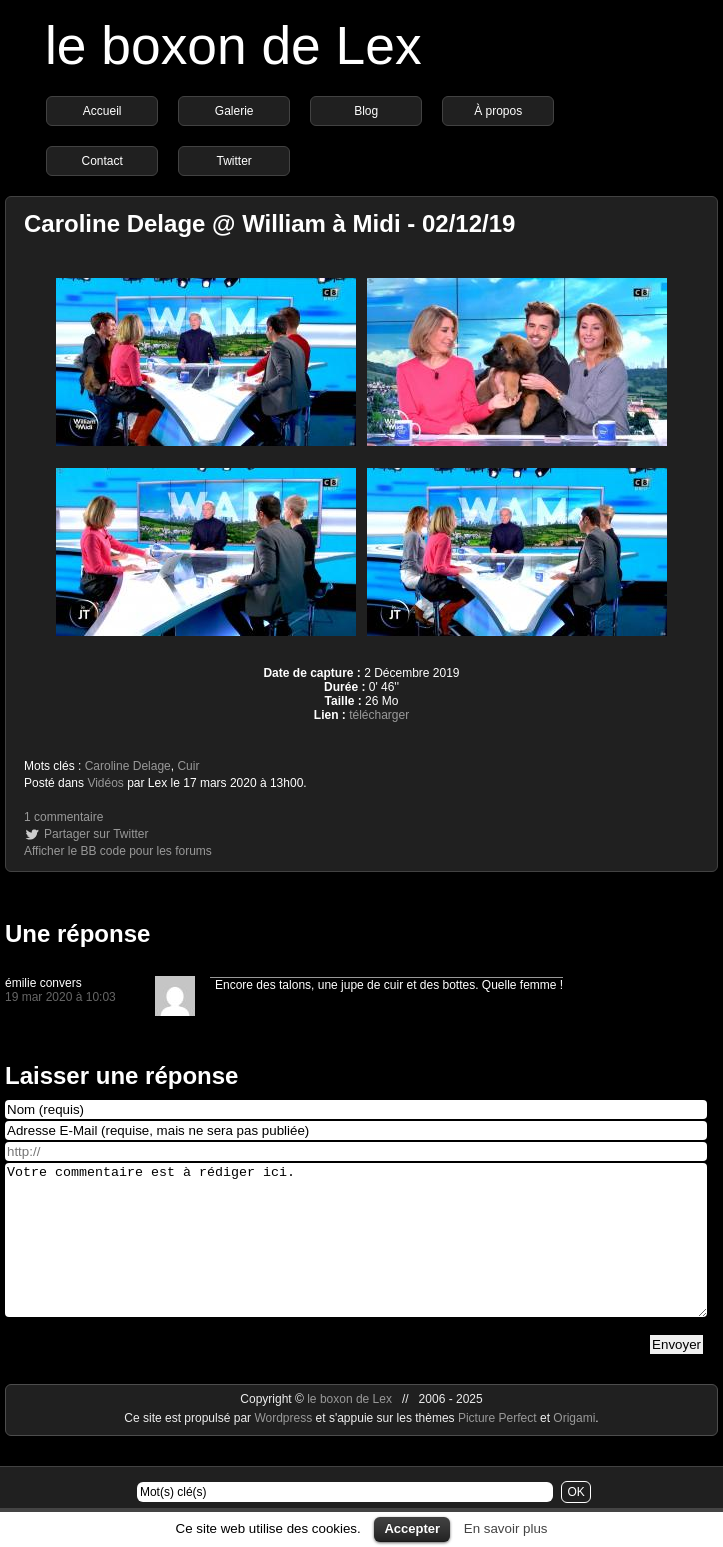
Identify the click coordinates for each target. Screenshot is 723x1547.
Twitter (233, 161)
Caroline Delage (128, 766)
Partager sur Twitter (96, 834)
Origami (574, 1448)
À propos (498, 111)
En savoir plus (506, 1528)
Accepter (412, 1528)
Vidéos (105, 783)
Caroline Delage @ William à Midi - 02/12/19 (269, 223)
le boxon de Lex (233, 45)
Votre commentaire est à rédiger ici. (356, 1255)
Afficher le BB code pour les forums (118, 851)
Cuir (188, 766)
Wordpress (284, 1448)
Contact (101, 161)
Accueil (102, 111)
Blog (366, 111)
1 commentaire (63, 817)
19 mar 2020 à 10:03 (60, 997)
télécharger (379, 715)
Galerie (234, 111)
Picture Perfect (497, 1448)
